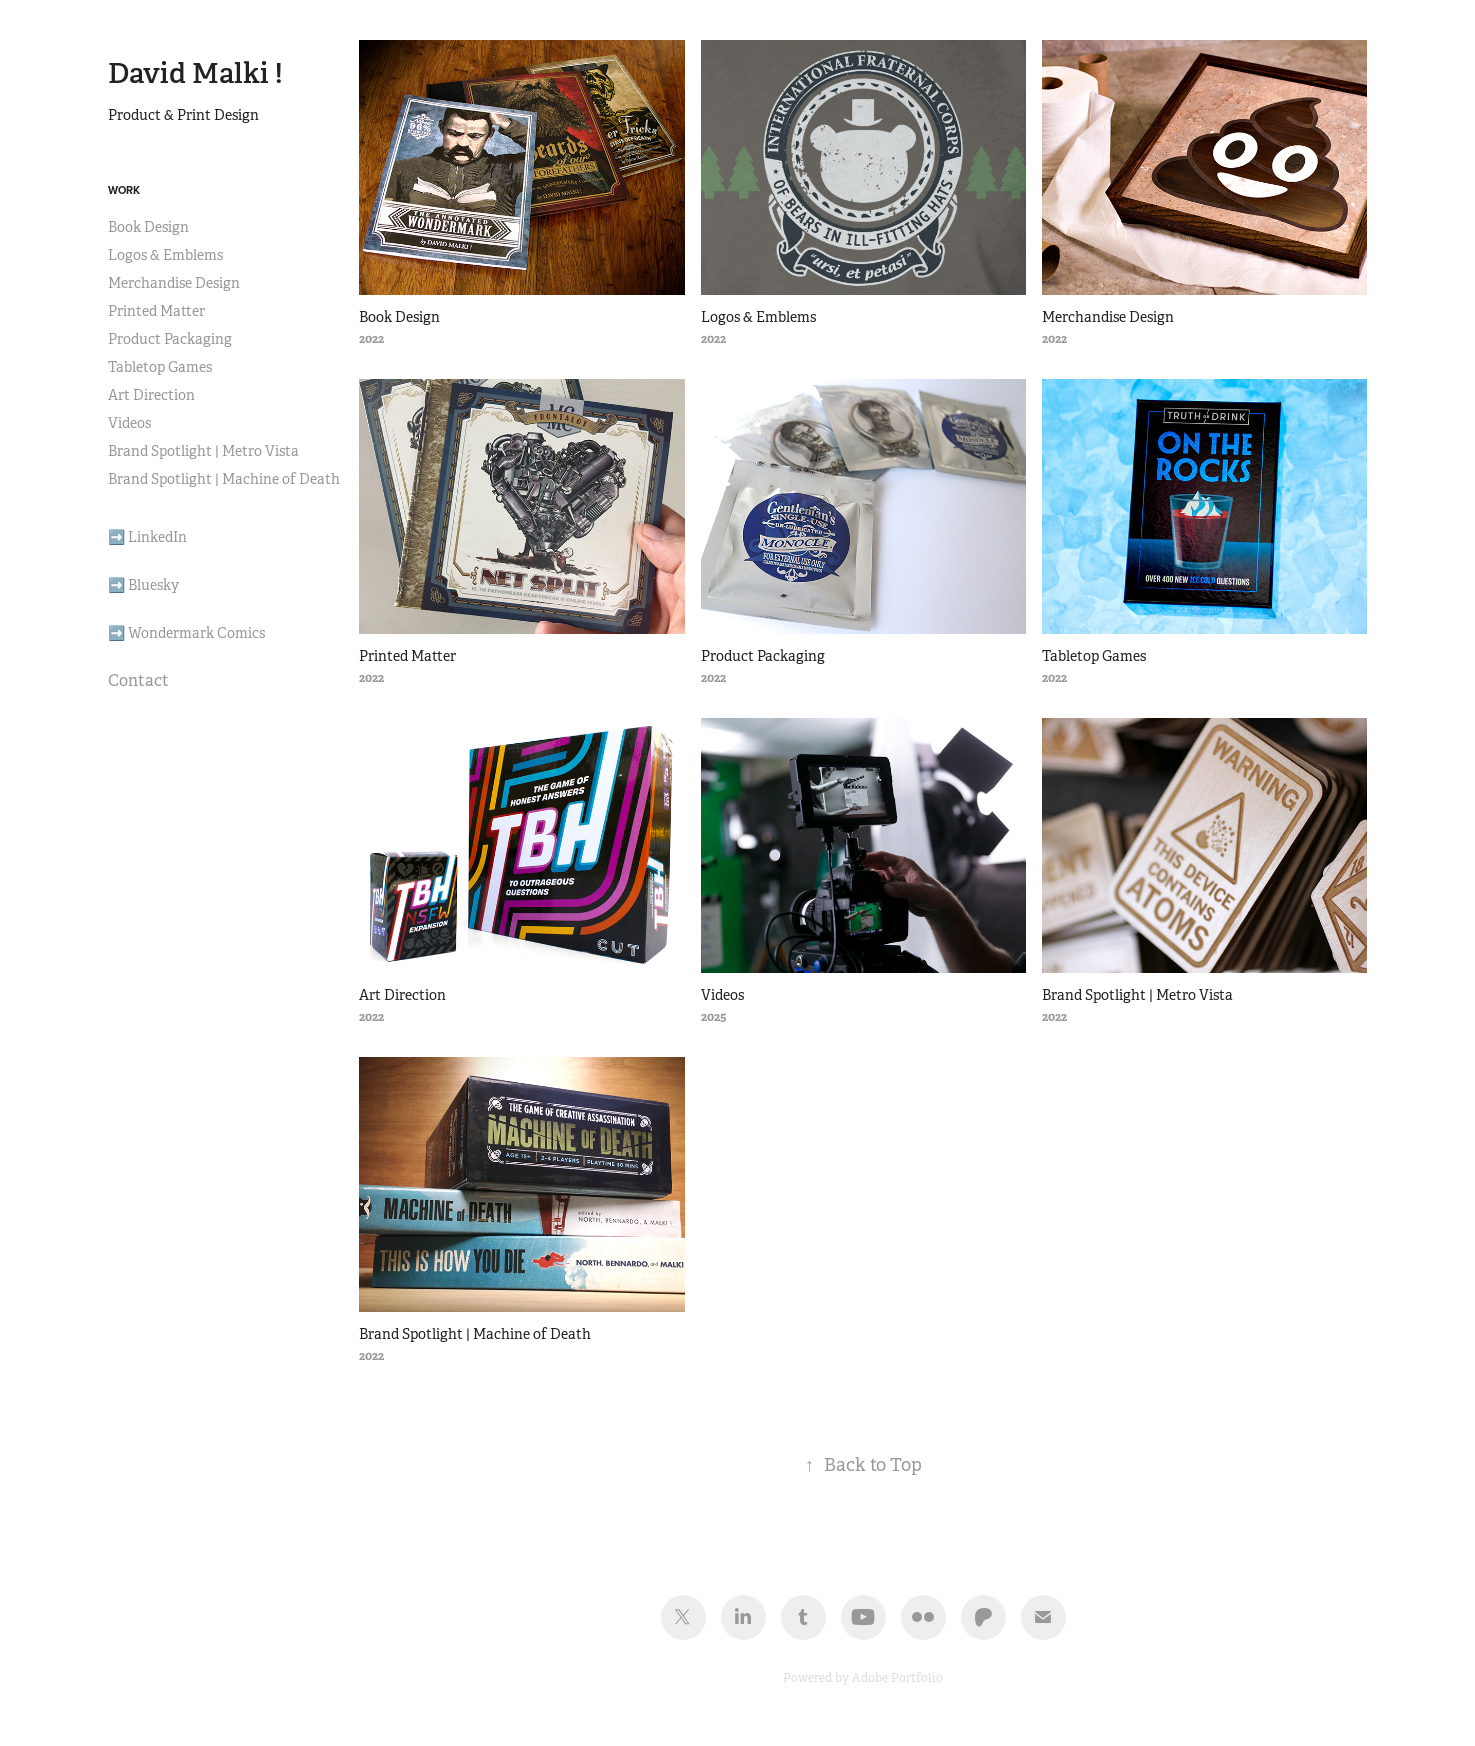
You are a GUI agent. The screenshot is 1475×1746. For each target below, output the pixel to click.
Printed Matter (156, 311)
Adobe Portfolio (897, 1678)
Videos (129, 423)
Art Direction (151, 395)
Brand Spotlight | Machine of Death (224, 479)
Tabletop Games (160, 367)
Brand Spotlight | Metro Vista (203, 451)
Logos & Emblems (165, 255)
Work (124, 190)
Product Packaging (170, 339)
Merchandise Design (174, 283)
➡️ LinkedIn (147, 537)
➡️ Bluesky (143, 585)
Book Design (148, 227)
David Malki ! (195, 73)
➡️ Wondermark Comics (186, 633)
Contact (138, 680)
